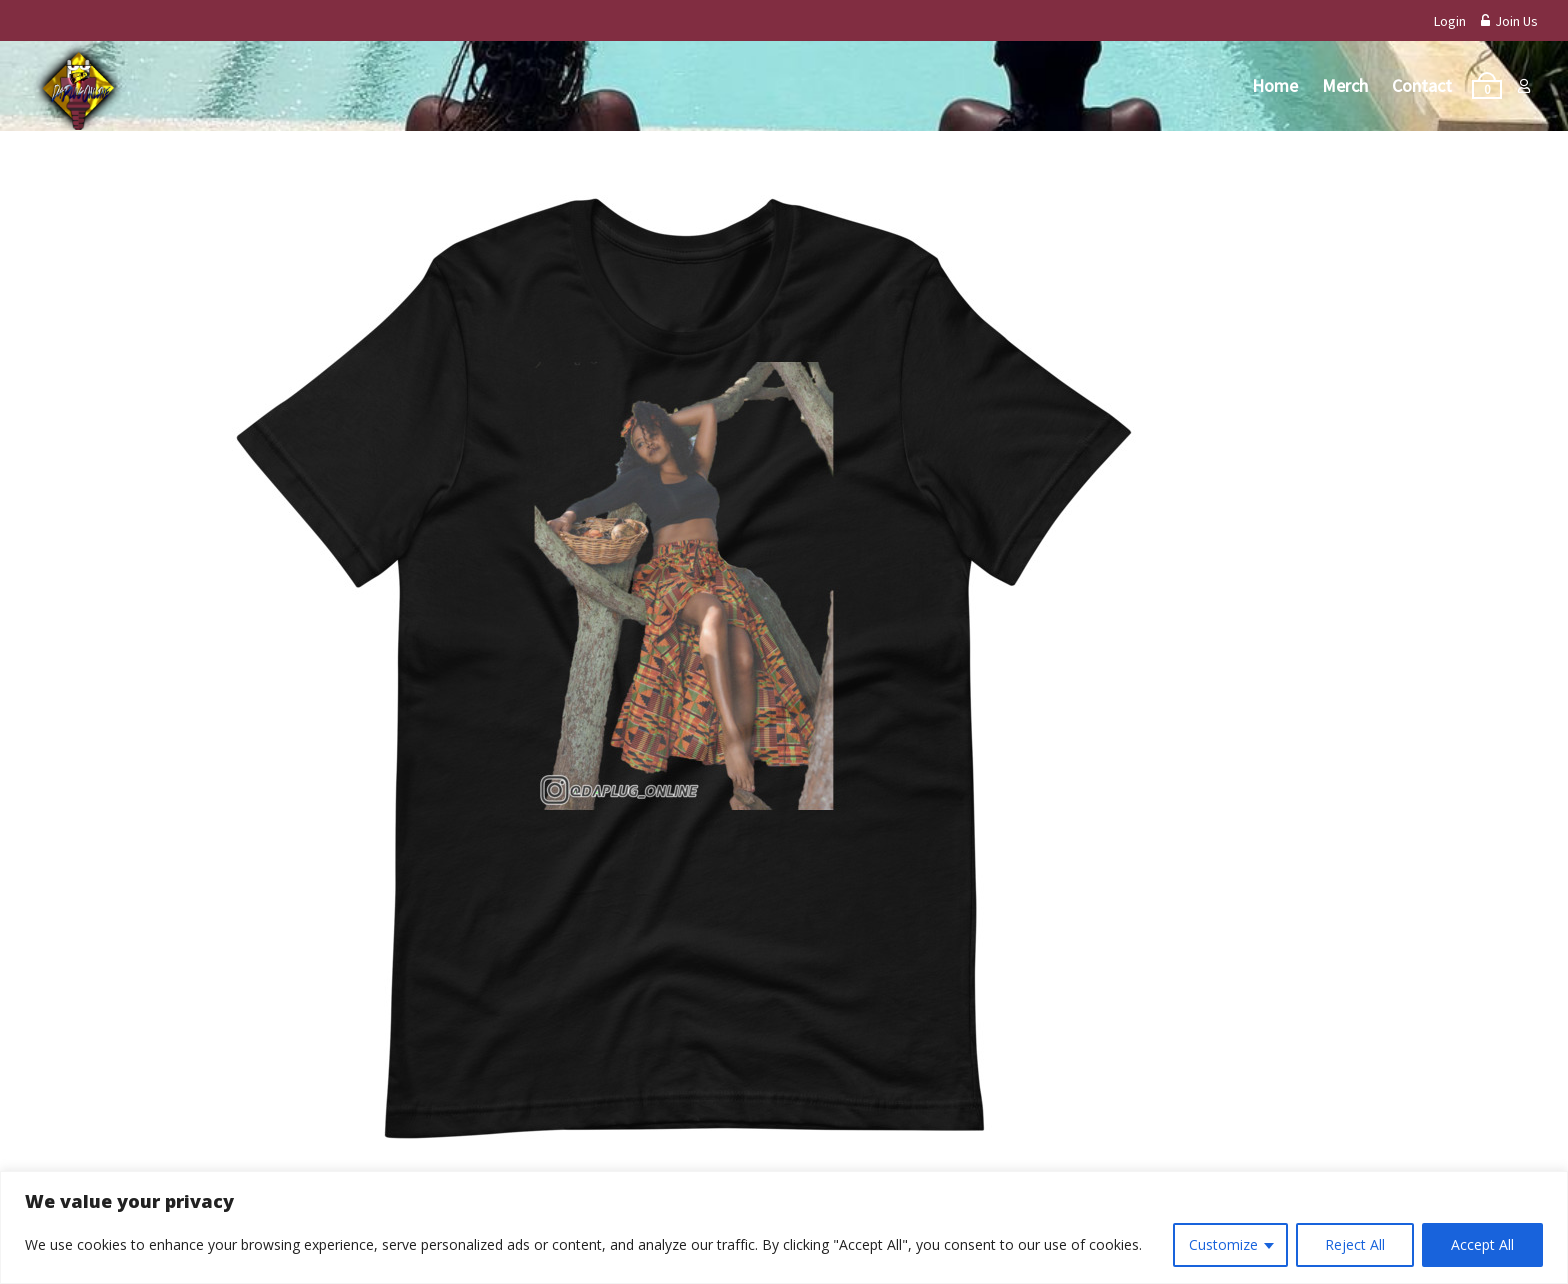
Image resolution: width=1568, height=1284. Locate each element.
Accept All (1482, 1244)
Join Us (1509, 21)
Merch (1345, 85)
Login (1450, 21)
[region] (784, 1227)
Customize (1223, 1244)
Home (1275, 85)
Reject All (1355, 1244)
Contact (1422, 85)
